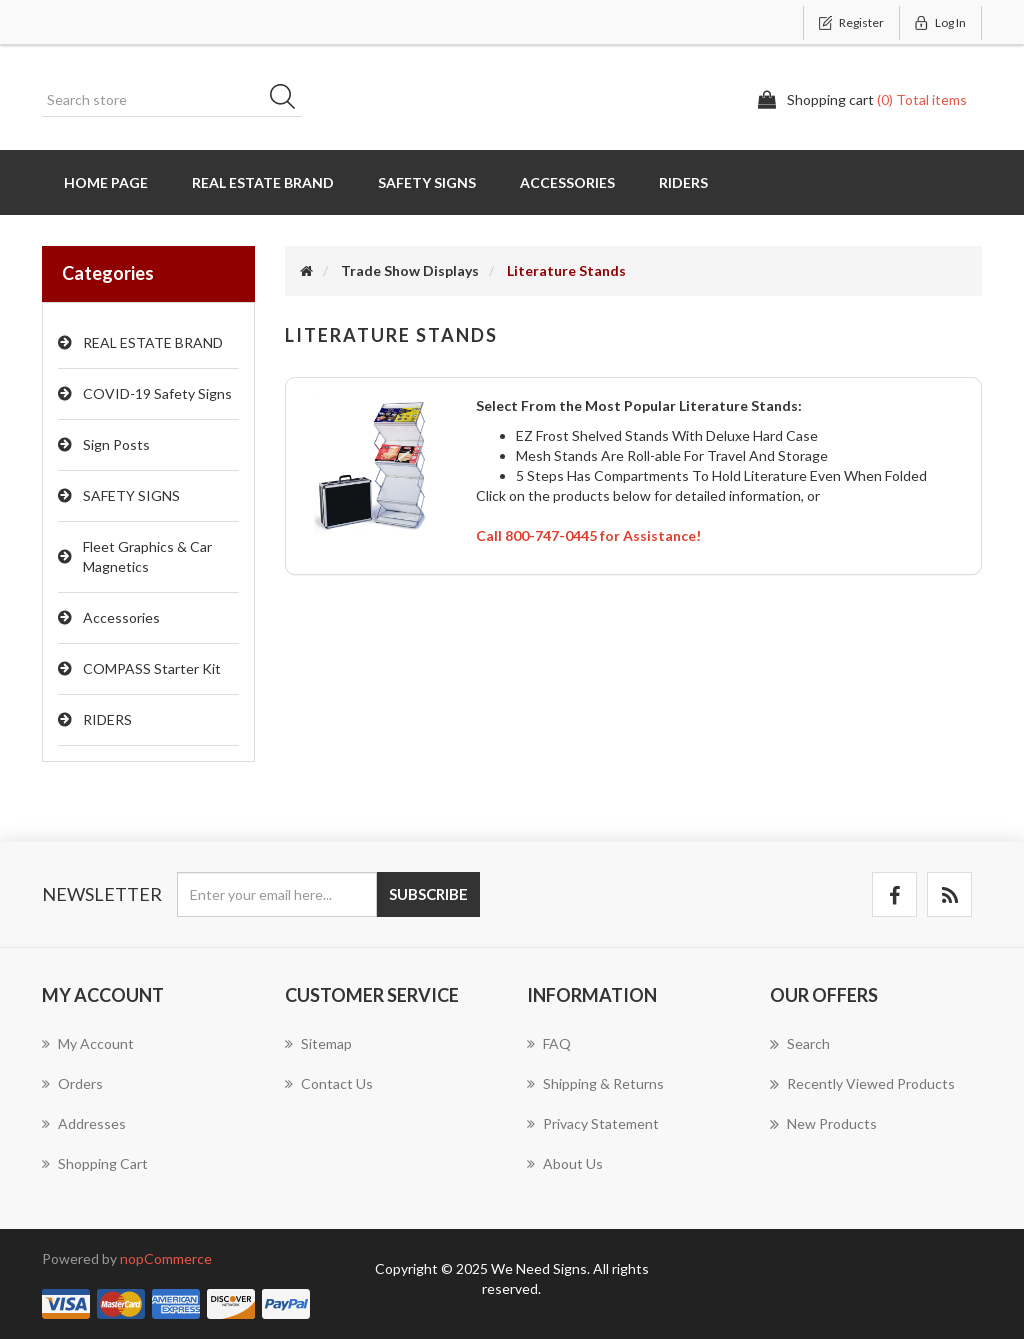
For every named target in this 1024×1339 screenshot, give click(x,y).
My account (88, 1043)
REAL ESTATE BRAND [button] (263, 182)
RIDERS (107, 719)
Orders (72, 1083)
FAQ (549, 1043)
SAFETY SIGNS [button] (427, 182)
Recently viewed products (862, 1084)
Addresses (84, 1123)
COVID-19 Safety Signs (157, 393)
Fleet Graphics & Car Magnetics (147, 556)
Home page (106, 182)
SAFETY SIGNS (131, 495)
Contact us (329, 1083)
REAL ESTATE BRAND (153, 342)
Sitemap (318, 1043)
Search (289, 100)
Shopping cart (95, 1163)
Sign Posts (116, 444)
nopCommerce (166, 1258)
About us (565, 1163)
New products (823, 1124)
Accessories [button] (567, 182)
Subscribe (428, 894)
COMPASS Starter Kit (152, 668)
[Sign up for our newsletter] (277, 894)
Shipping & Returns (595, 1083)
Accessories (121, 617)
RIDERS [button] (683, 182)
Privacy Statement (593, 1123)
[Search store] (172, 100)
